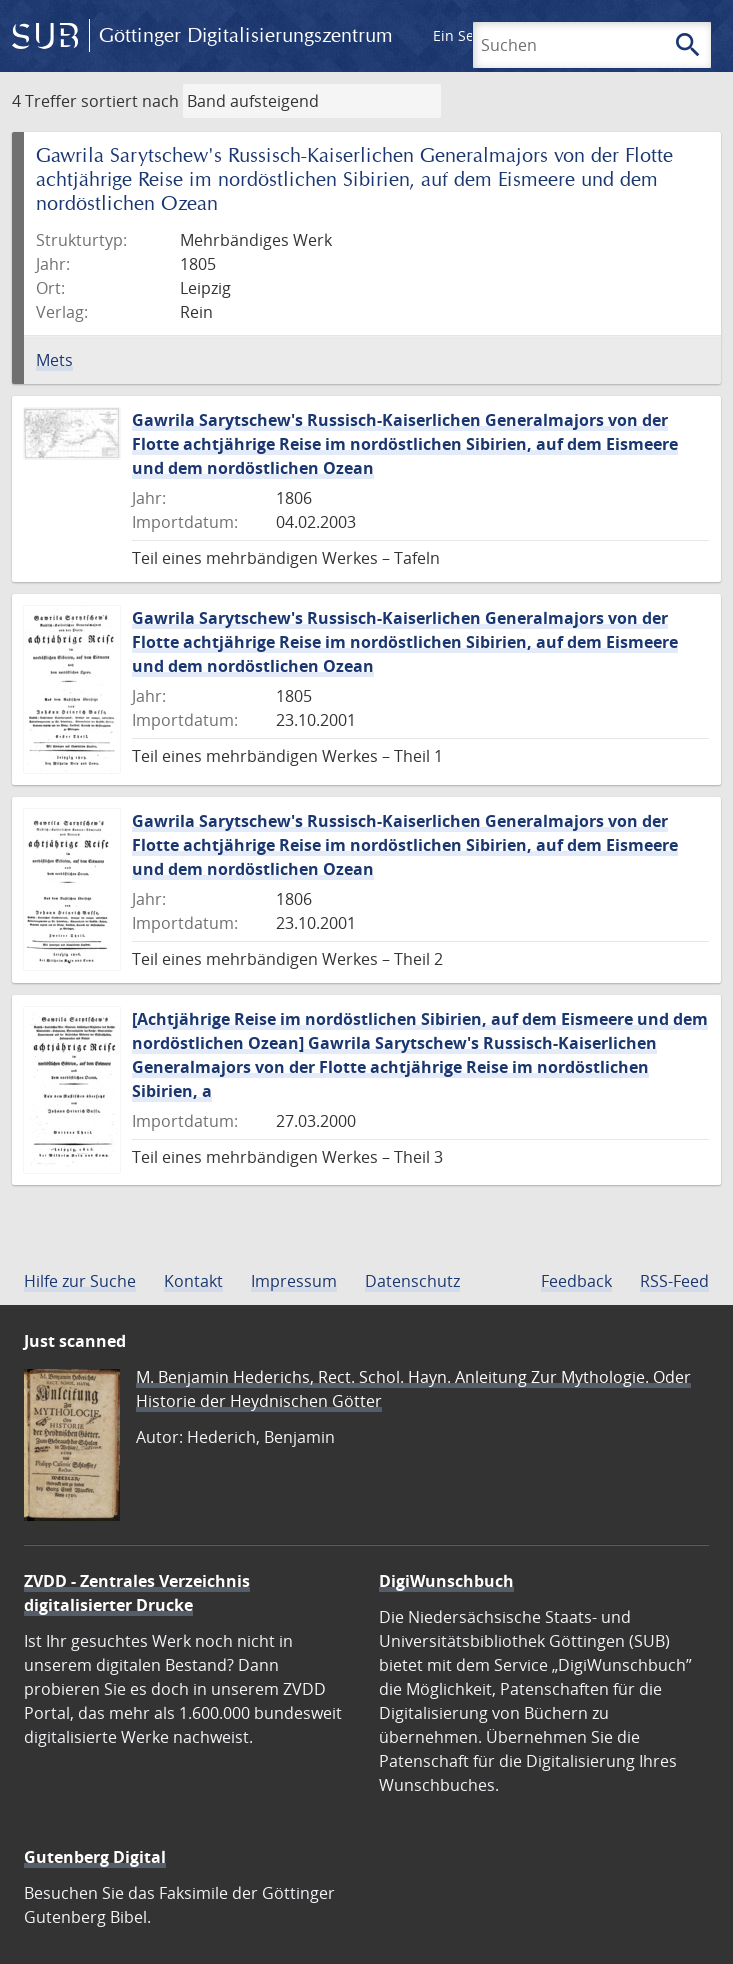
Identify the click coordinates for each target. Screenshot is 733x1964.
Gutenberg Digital (95, 1857)
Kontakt (193, 1281)
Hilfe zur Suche (80, 1281)
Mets (54, 360)
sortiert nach (130, 101)
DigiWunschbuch (446, 1581)
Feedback (576, 1281)
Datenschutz (412, 1281)
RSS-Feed (674, 1281)
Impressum (294, 1281)
